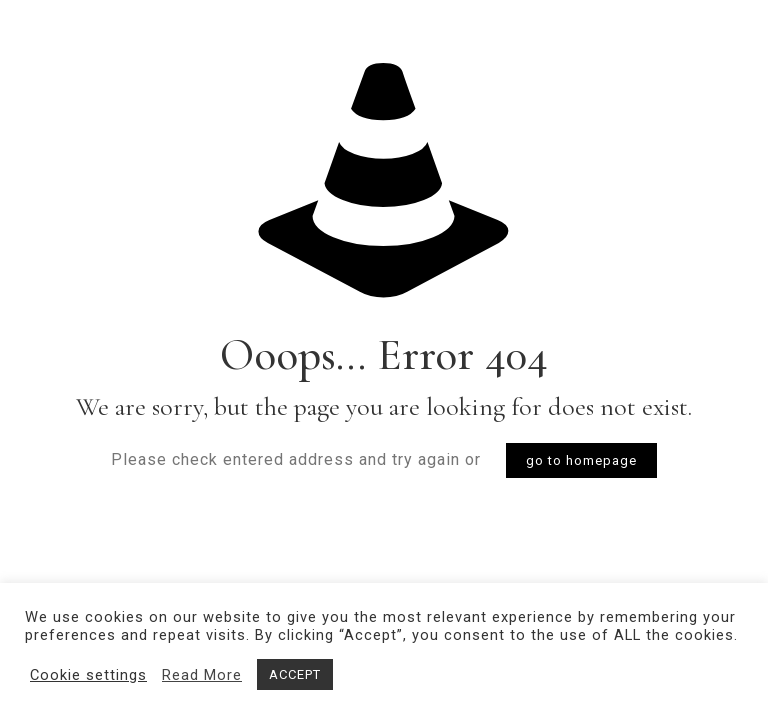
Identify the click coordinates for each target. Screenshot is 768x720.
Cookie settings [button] (88, 675)
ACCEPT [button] (295, 674)
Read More (202, 675)
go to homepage (581, 460)
